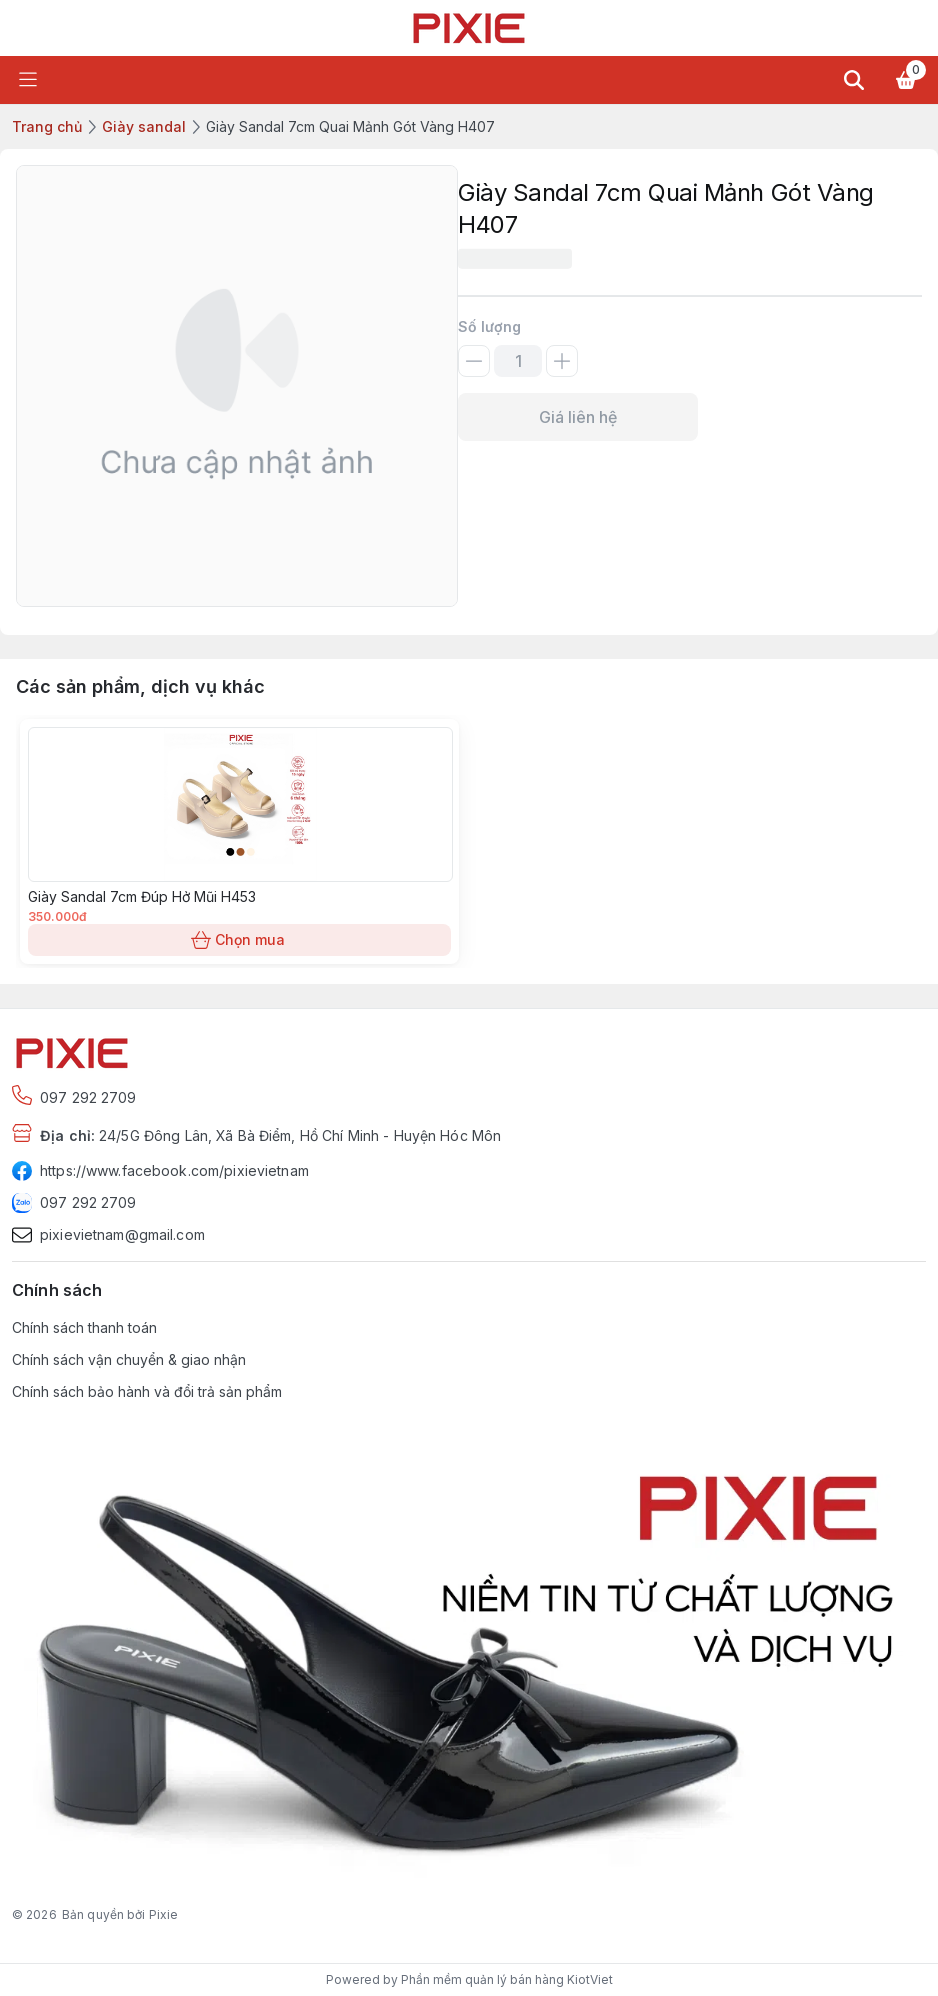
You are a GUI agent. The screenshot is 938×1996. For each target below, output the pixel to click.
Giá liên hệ (578, 417)
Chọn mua (239, 940)
